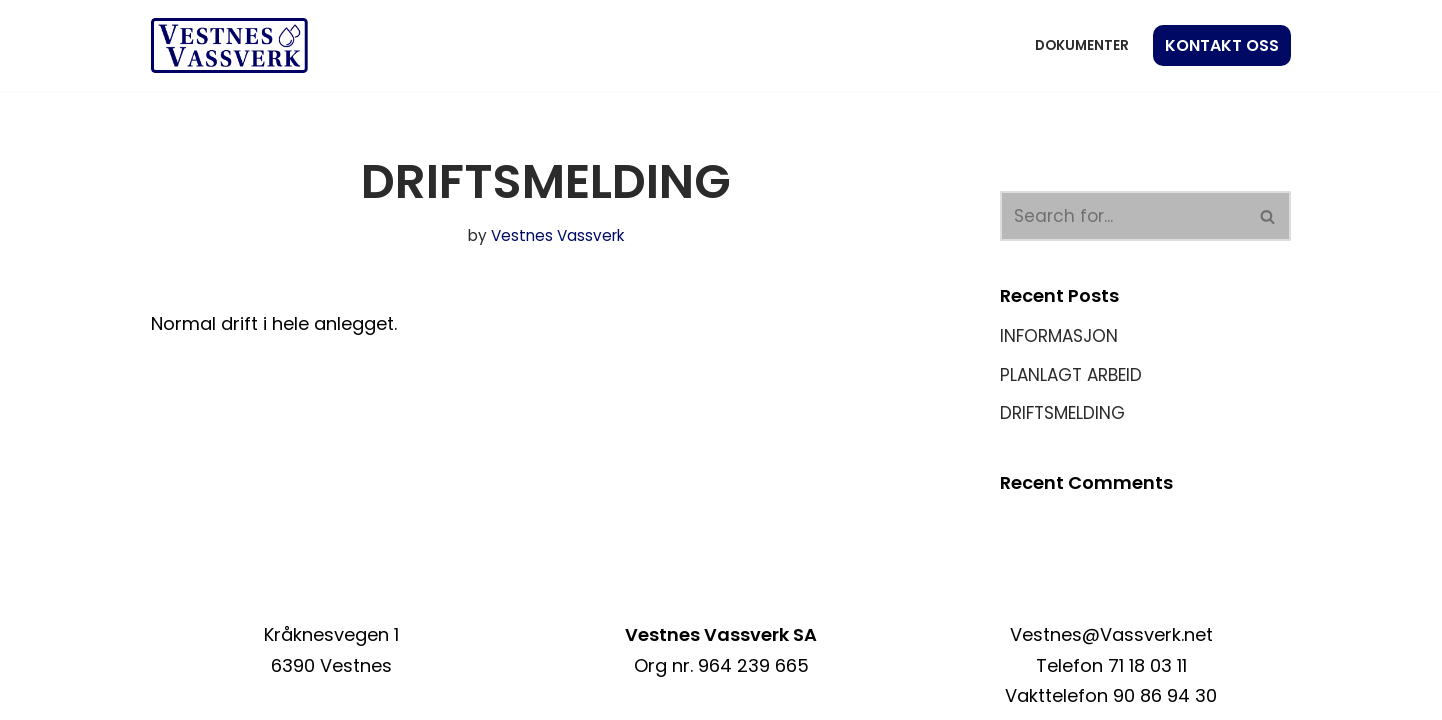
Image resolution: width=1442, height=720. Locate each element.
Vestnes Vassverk (557, 235)
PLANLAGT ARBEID (1071, 375)
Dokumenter (1082, 45)
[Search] (1123, 216)
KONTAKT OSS (1222, 45)
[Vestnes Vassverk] (229, 45)
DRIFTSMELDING (1062, 413)
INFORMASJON (1059, 336)
